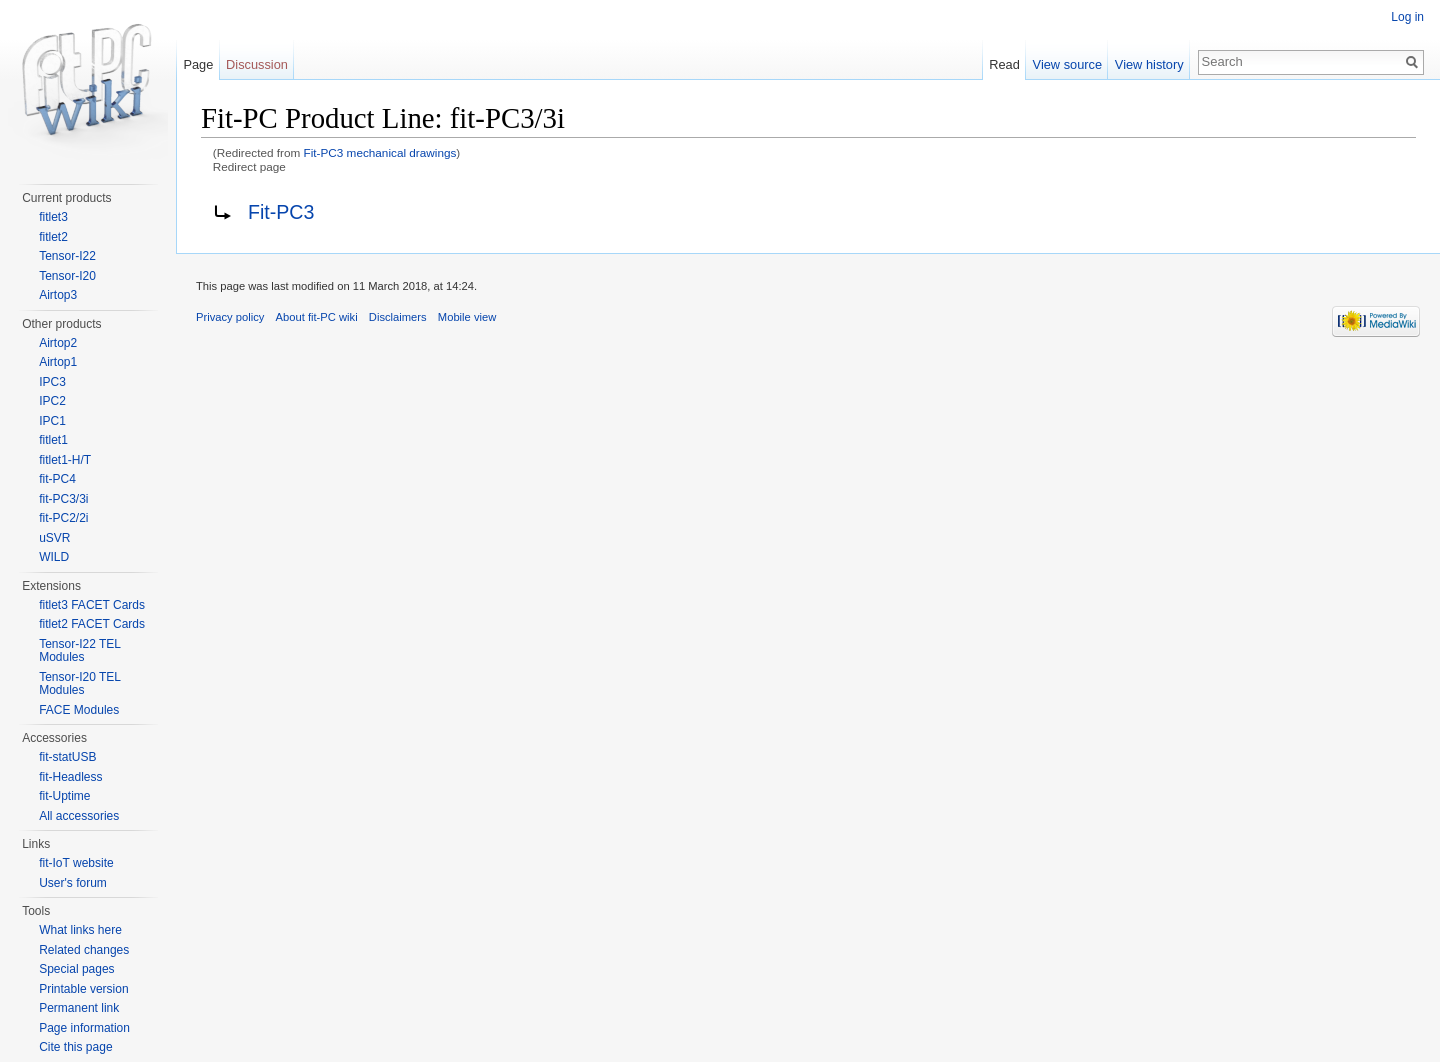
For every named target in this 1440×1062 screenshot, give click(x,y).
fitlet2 (53, 237)
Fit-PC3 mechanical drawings (380, 152)
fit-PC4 (57, 479)
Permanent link (79, 1008)
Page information (84, 1028)
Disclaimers (398, 317)
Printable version (83, 989)
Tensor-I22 (67, 256)
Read (1004, 64)
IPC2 (52, 401)
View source (1067, 64)
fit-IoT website (76, 863)
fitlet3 (53, 217)
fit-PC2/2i (63, 518)
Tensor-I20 (67, 276)
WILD (54, 557)
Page (198, 64)
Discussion (257, 64)
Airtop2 (58, 343)
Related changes (84, 950)
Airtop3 (58, 295)
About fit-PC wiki (317, 317)
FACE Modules (79, 710)
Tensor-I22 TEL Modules (79, 651)
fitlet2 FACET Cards (92, 624)
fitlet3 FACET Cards (92, 605)
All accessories (79, 816)
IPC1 (52, 421)
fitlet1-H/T (65, 460)
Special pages (76, 969)
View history (1149, 64)
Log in (1407, 17)
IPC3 (52, 382)
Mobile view (467, 317)
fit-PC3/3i (63, 499)
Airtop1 (58, 362)
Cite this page (75, 1047)
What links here (80, 930)
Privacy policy (230, 317)
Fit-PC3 (281, 212)
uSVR (54, 538)
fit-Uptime (64, 796)
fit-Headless (70, 777)
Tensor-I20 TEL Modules (79, 684)
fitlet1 (53, 440)
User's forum (73, 883)
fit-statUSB (67, 757)
